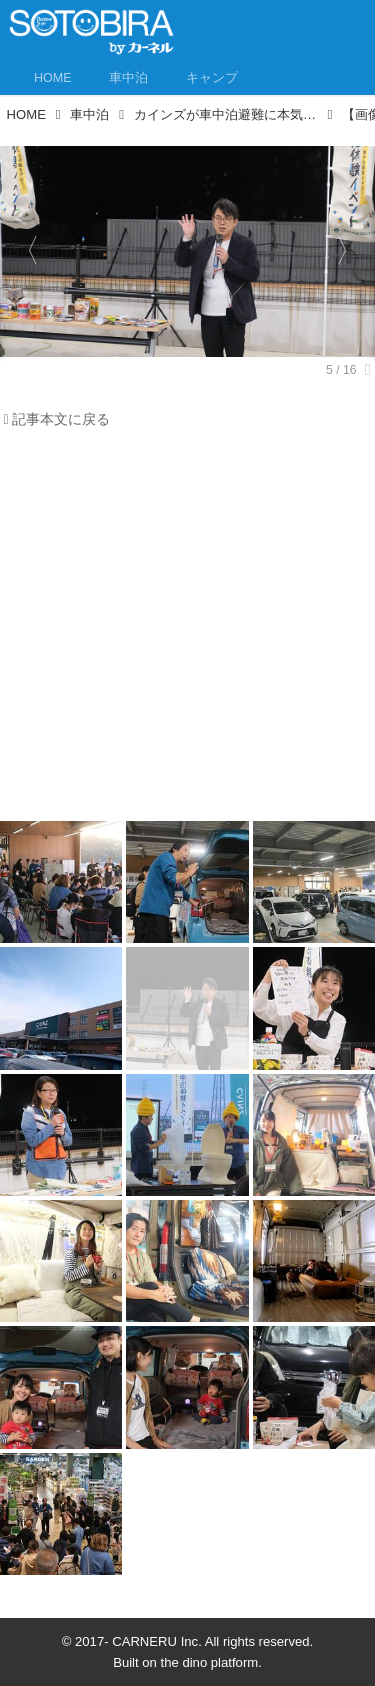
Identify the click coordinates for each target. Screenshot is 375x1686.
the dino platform (210, 1662)
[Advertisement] (187, 630)
